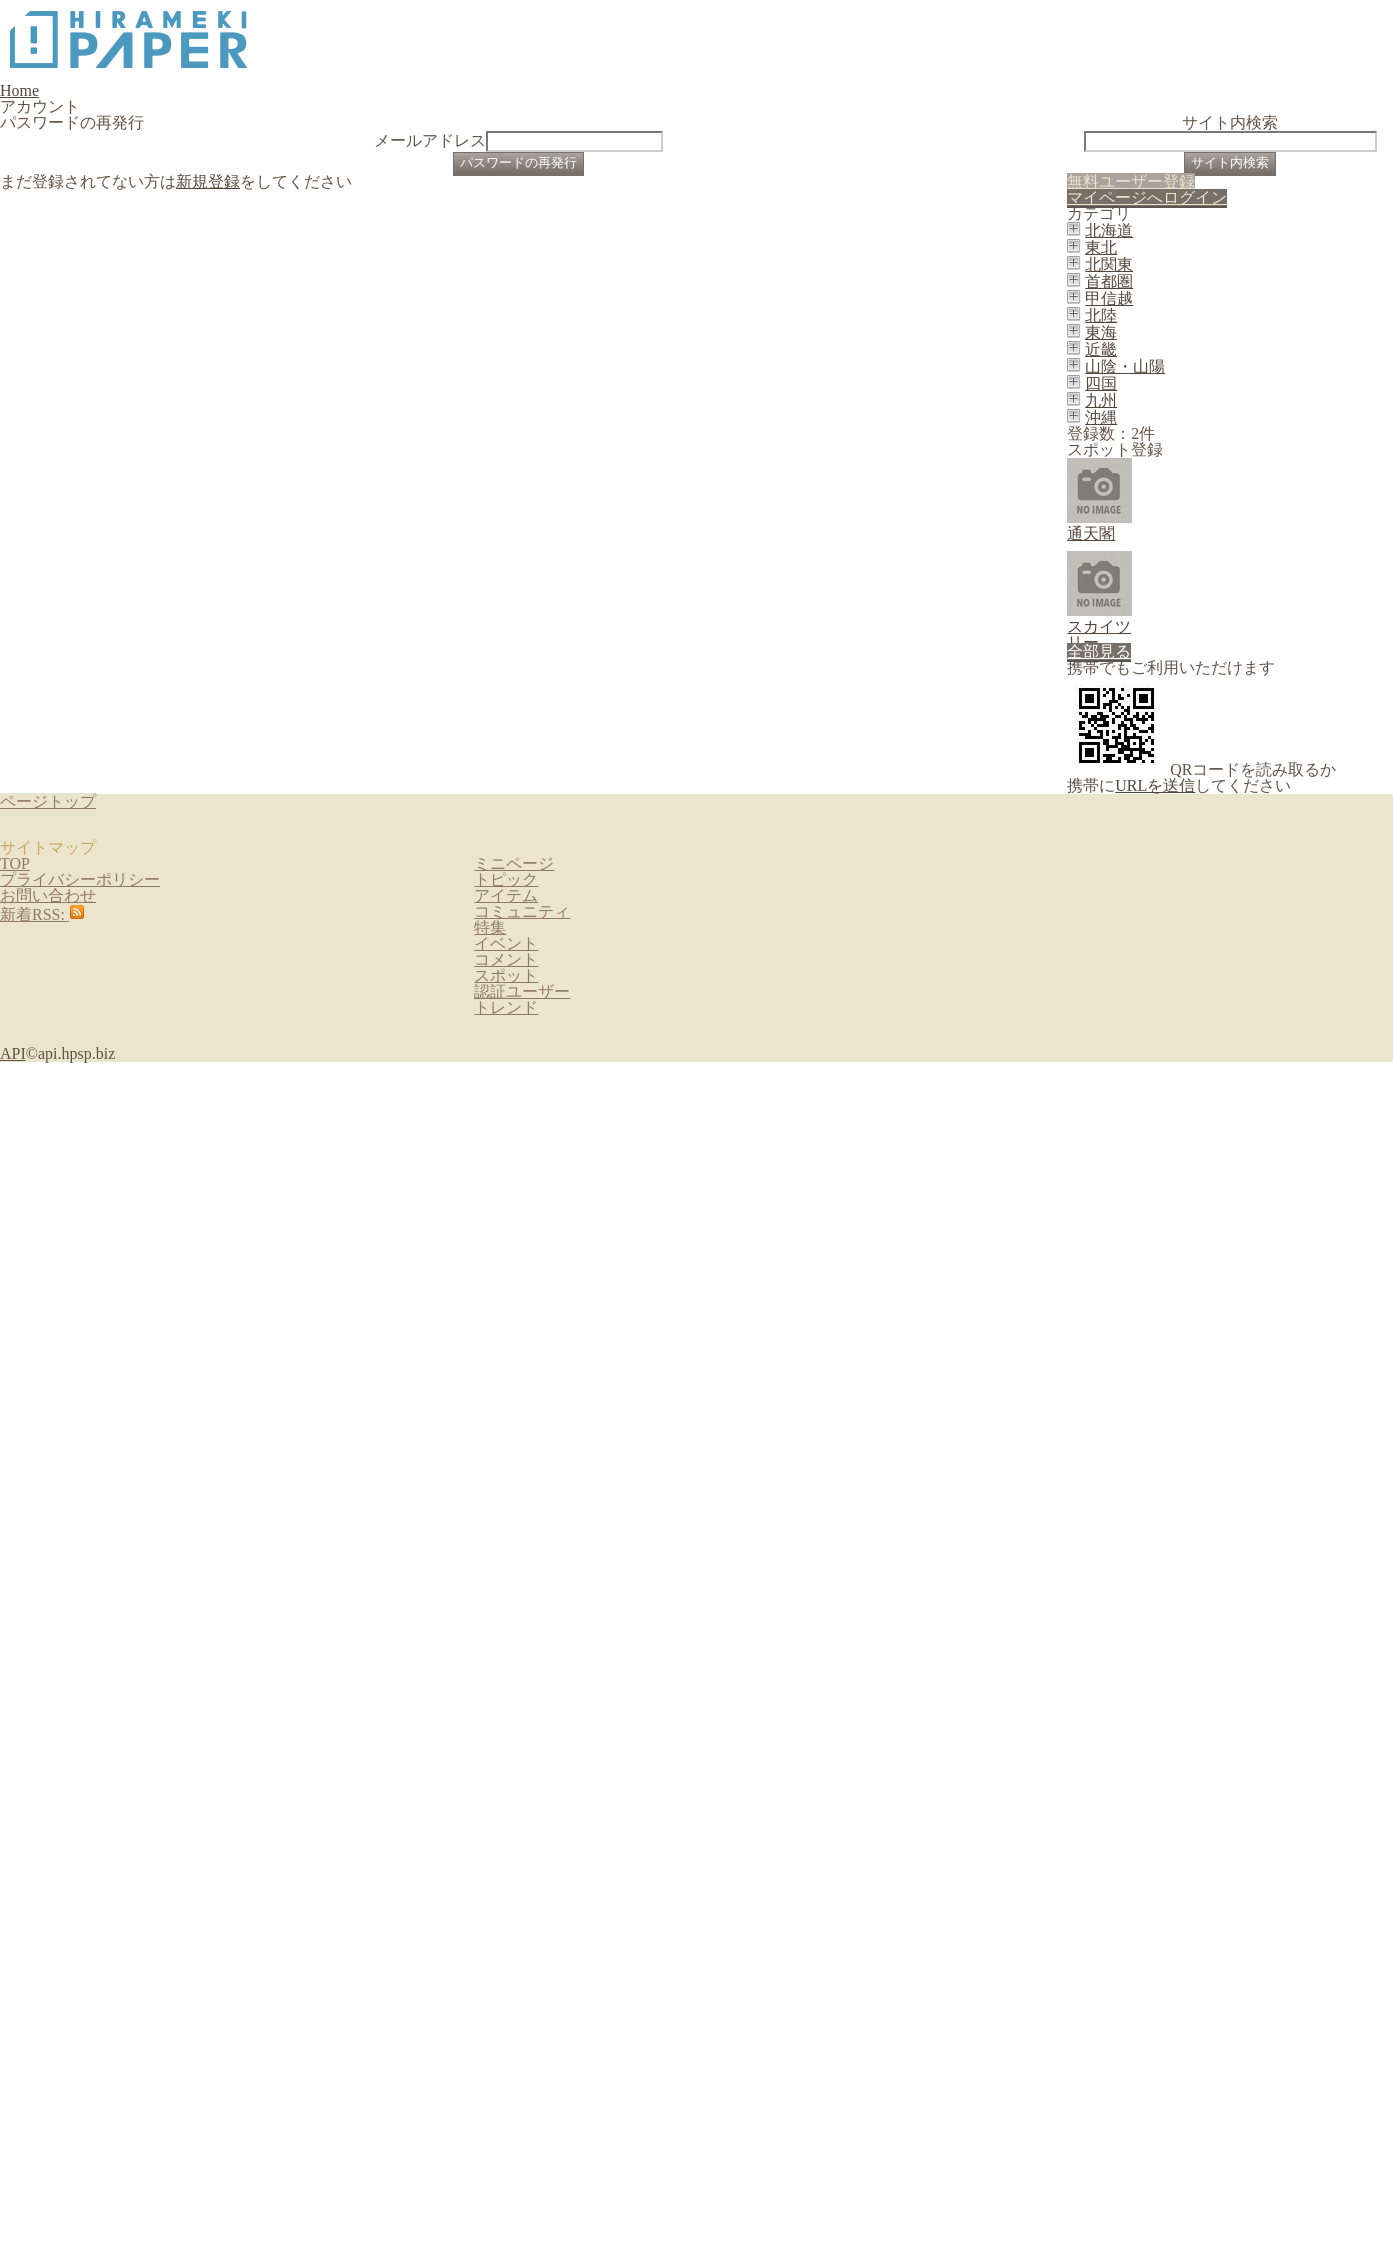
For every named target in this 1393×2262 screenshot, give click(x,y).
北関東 (1153, 742)
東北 (1146, 698)
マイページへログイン (1243, 543)
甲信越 (1153, 831)
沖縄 (1146, 1142)
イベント (509, 2224)
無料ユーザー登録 (1246, 485)
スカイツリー (1202, 1396)
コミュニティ (522, 2144)
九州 (1146, 1098)
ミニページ (515, 2024)
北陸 (1146, 876)
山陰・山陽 (1167, 1009)
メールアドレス (537, 277)
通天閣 (1181, 1310)
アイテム (509, 2104)
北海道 (1153, 654)
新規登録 (212, 399)
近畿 (1146, 964)
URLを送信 (1213, 1743)
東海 (1146, 920)
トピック (509, 2064)
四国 (1146, 1053)
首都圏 (1153, 787)
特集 (496, 2184)
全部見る (1334, 1501)
